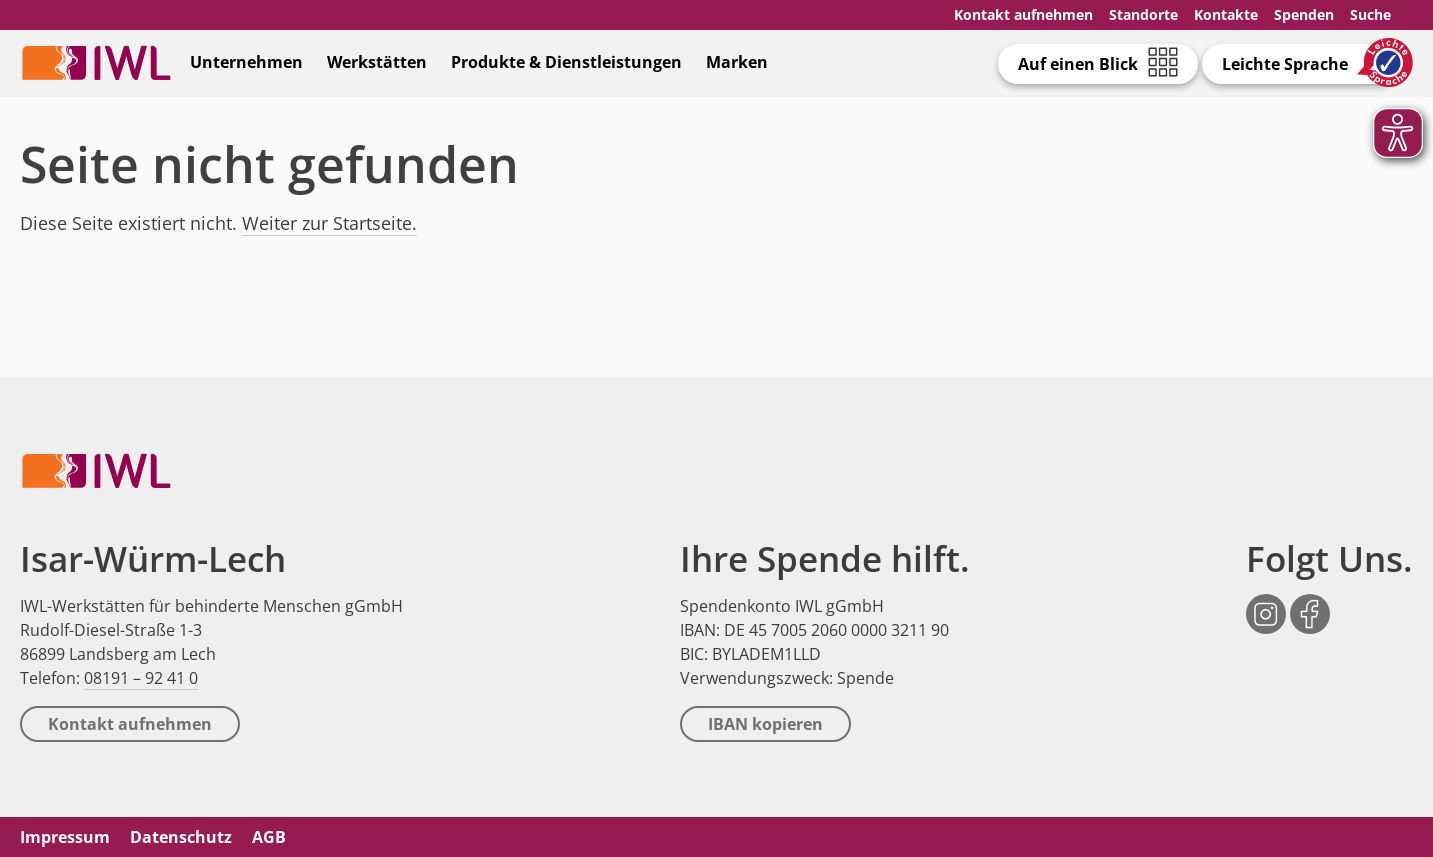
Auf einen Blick (1078, 64)
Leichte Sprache (1285, 64)
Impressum (65, 837)
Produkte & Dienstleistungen (566, 62)
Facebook (1310, 603)
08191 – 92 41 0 (141, 678)
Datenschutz (181, 837)
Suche (1370, 14)
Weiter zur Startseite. (329, 223)
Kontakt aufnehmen (1023, 14)
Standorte (1143, 14)
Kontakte (1226, 14)
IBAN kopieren (765, 724)
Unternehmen (246, 62)
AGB (269, 837)
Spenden (1304, 14)
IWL (96, 62)
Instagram (1266, 603)
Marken (737, 62)
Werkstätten (377, 62)
